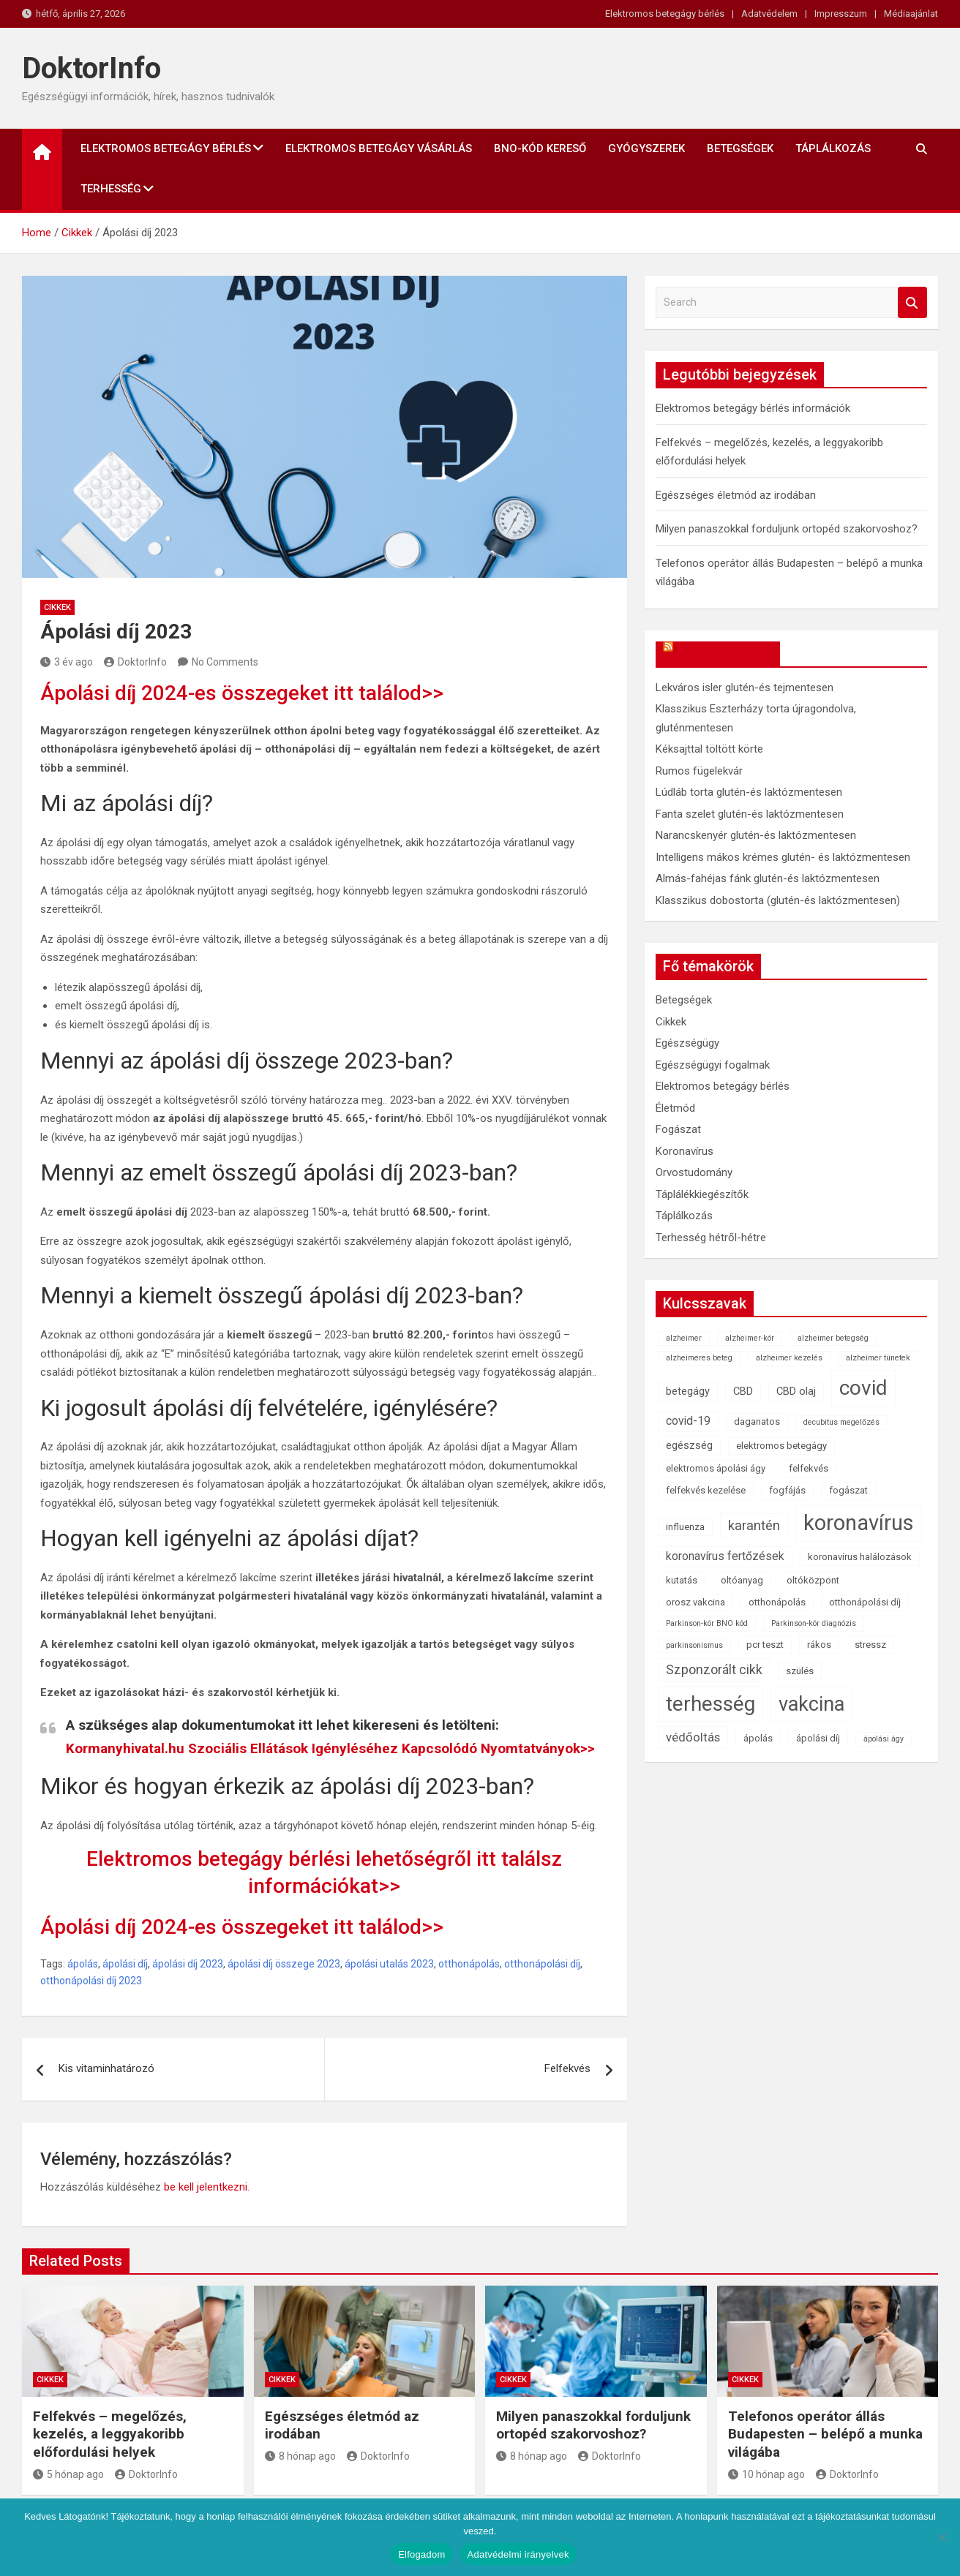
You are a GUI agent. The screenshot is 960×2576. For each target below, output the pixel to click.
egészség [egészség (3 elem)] (689, 1445)
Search (912, 302)
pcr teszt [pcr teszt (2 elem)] (765, 1644)
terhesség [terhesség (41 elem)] (710, 1704)
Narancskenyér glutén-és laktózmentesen (756, 835)
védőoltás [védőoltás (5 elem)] (693, 1737)
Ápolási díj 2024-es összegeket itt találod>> (241, 693)
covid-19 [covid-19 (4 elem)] (688, 1421)
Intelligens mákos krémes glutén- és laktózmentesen (783, 857)
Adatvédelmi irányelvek (518, 2554)
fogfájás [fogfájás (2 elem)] (787, 1490)
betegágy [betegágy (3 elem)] (688, 1391)
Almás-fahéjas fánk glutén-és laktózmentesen (768, 878)
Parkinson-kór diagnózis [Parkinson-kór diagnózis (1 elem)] (813, 1623)
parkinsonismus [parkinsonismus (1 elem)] (694, 1645)
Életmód (675, 1108)
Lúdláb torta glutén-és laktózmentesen (749, 792)
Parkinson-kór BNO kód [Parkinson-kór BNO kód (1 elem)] (707, 1623)
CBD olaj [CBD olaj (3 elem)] (796, 1391)
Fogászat (678, 1129)
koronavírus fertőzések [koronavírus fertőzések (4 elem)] (725, 1556)
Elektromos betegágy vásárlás (378, 148)
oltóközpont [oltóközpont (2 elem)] (813, 1580)
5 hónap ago (68, 2474)
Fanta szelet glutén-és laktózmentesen (750, 814)
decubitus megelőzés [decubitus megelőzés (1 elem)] (841, 1422)
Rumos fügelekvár (699, 770)
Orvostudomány (694, 1172)
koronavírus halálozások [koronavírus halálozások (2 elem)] (860, 1556)
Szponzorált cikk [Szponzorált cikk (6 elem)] (714, 1669)
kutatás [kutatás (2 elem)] (681, 1580)
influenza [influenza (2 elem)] (685, 1526)
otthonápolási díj (542, 1964)
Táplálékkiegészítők (702, 1194)
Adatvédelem (769, 13)
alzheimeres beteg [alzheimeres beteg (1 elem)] (699, 1358)
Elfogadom (421, 2554)
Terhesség (110, 188)
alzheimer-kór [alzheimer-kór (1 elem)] (749, 1338)
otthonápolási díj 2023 (91, 1980)
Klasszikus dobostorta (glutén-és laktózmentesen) (778, 900)
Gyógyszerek (646, 148)
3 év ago (66, 662)
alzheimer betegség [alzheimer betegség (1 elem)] (833, 1338)
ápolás (82, 1964)
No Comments (225, 662)
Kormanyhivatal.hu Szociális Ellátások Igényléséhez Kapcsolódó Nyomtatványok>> (330, 1748)
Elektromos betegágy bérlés (664, 13)
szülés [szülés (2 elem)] (800, 1670)
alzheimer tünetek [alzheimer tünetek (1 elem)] (878, 1358)
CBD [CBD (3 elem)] (743, 1391)
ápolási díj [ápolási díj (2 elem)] (818, 1738)
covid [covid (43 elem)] (863, 1388)
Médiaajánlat (911, 13)
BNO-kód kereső (540, 148)
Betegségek (740, 148)
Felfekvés (567, 2068)
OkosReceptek (725, 654)
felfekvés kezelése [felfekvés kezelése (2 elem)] (706, 1490)
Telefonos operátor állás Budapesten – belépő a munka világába (825, 2434)
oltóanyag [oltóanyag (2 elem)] (742, 1580)
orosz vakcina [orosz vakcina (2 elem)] (695, 1602)
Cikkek (57, 607)
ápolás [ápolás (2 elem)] (758, 1738)
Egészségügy (687, 1043)
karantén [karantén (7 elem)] (754, 1525)
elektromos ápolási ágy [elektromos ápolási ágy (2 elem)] (715, 1468)
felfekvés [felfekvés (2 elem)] (808, 1468)
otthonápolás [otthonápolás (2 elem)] (777, 1602)
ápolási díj (125, 1964)
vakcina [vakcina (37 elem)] (811, 1704)
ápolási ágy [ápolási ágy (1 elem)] (883, 1739)
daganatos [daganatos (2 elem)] (757, 1421)
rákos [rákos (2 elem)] (819, 1644)
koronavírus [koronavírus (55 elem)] (858, 1522)
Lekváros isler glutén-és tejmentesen (744, 687)
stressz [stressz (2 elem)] (870, 1644)
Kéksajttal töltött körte (709, 749)
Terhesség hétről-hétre (711, 1237)
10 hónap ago (766, 2474)
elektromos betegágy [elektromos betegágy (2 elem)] (781, 1445)
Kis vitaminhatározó (106, 2068)
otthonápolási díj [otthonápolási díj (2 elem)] (865, 1602)
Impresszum (840, 13)
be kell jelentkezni (205, 2186)
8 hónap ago (300, 2456)
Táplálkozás (833, 148)
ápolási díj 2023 (187, 1964)
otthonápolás (469, 1964)
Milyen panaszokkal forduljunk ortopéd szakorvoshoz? (787, 528)
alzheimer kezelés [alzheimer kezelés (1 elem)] (789, 1358)
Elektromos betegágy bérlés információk (753, 408)
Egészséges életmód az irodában (736, 495)
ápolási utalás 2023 (389, 1964)
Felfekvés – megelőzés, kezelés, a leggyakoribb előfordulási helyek (110, 2434)
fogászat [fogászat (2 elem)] (848, 1490)
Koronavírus (684, 1151)
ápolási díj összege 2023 (284, 1964)
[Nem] (941, 2537)
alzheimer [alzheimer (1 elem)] (684, 1338)
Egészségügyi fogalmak (713, 1065)
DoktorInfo (91, 68)
